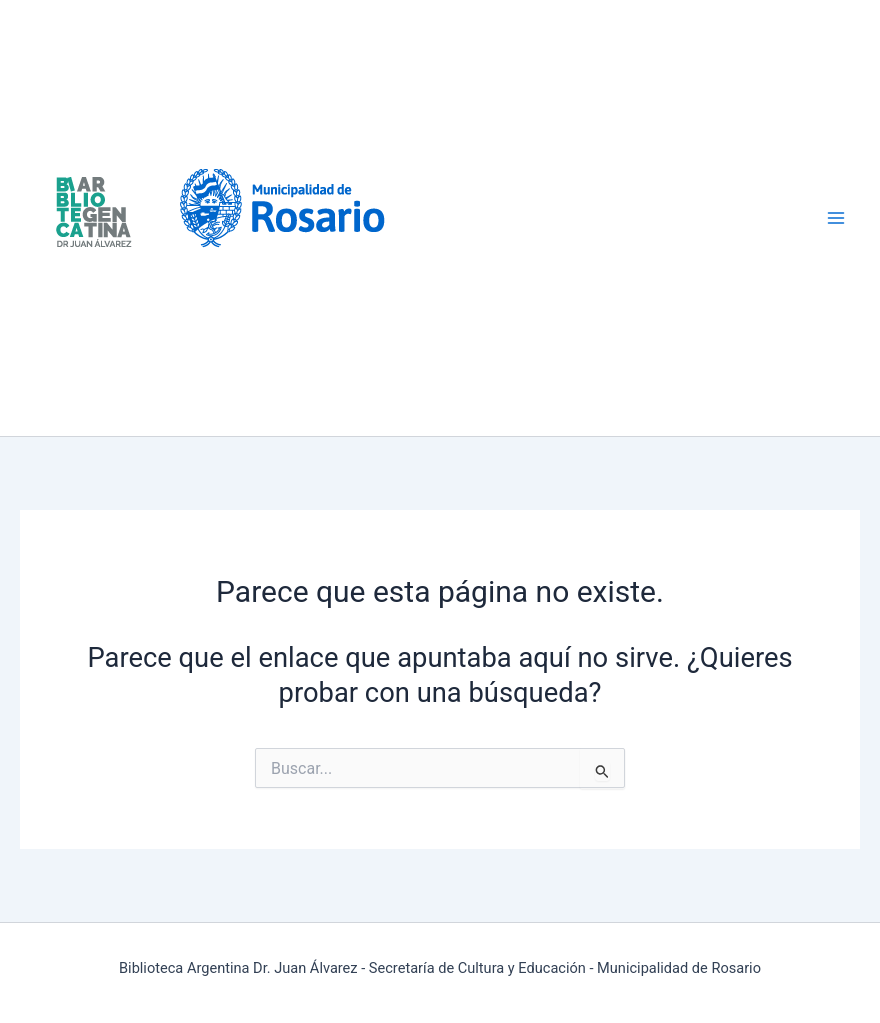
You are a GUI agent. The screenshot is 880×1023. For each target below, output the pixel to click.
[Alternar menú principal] (836, 218)
